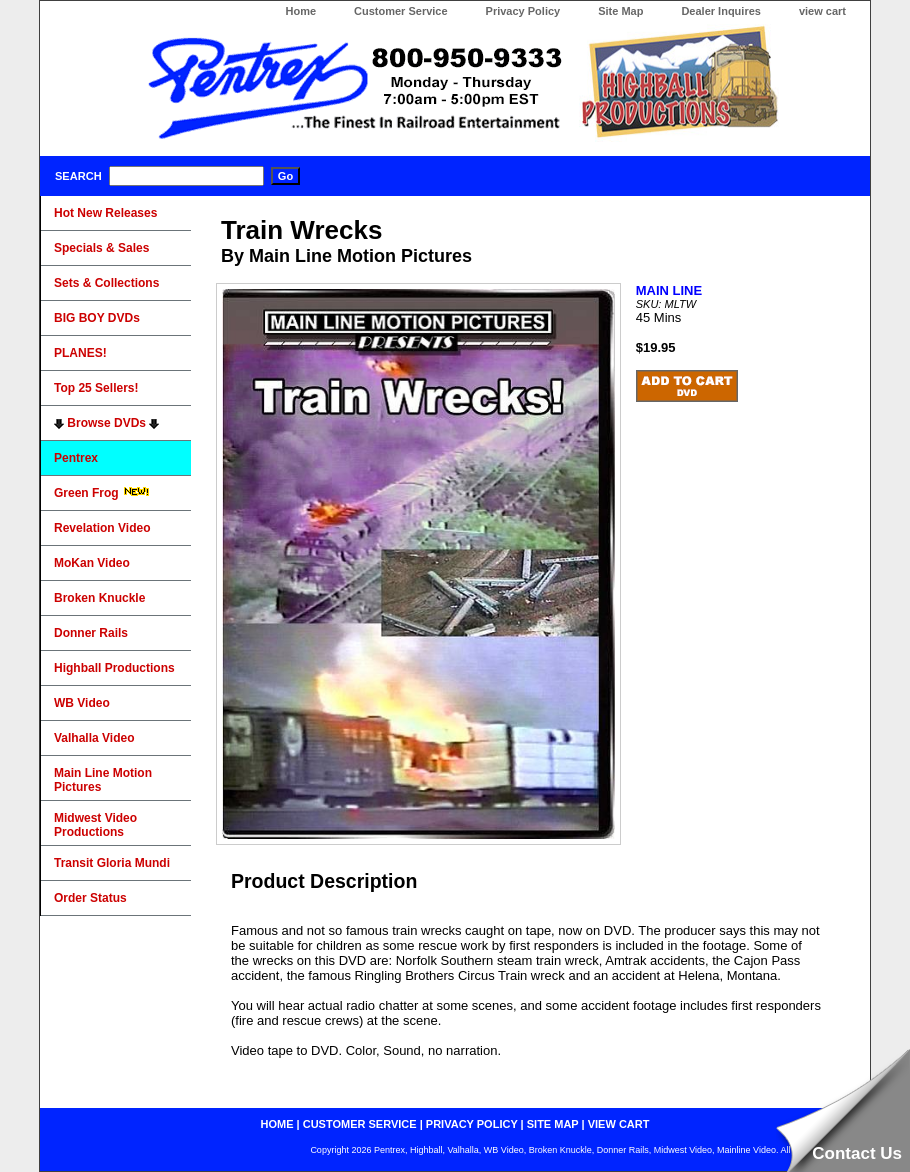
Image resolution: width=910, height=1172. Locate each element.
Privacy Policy (523, 11)
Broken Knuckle (99, 598)
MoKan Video (92, 563)
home (277, 1124)
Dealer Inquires (720, 11)
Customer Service (401, 11)
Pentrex (76, 458)
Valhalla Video (94, 738)
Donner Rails (91, 633)
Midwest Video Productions (95, 825)
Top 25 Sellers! (96, 388)
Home (300, 11)
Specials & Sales (101, 248)
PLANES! (80, 353)
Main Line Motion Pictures (103, 780)
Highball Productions (114, 668)
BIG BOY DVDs (97, 318)
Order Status (90, 898)
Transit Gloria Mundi (112, 863)
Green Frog (102, 493)
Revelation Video (102, 528)
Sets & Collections (106, 283)
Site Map (620, 11)
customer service (360, 1124)
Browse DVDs (106, 423)
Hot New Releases (105, 213)
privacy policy (472, 1124)
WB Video (82, 703)
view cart (822, 11)
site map (553, 1124)
